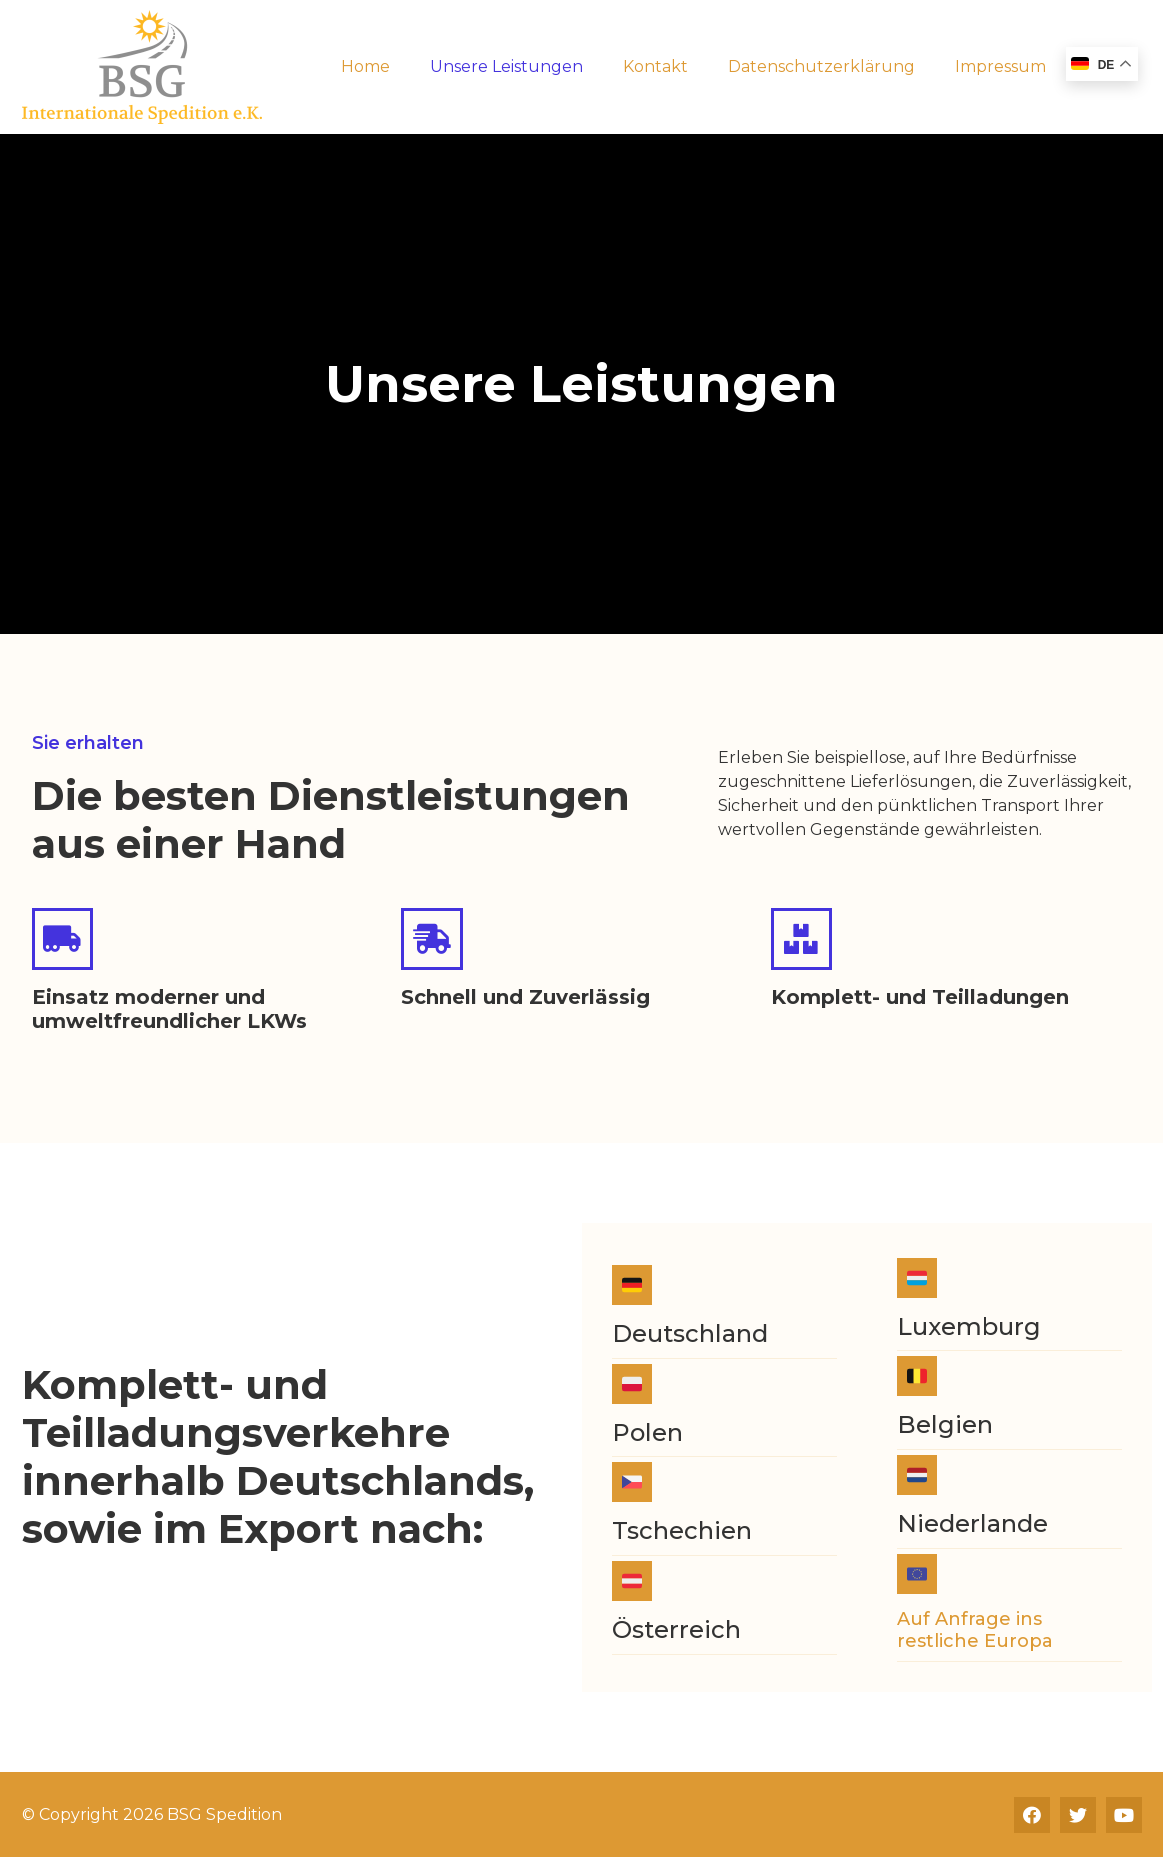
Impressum (1000, 66)
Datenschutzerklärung (821, 66)
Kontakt (655, 66)
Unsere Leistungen (506, 66)
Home (365, 66)
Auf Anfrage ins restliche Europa (975, 1634)
